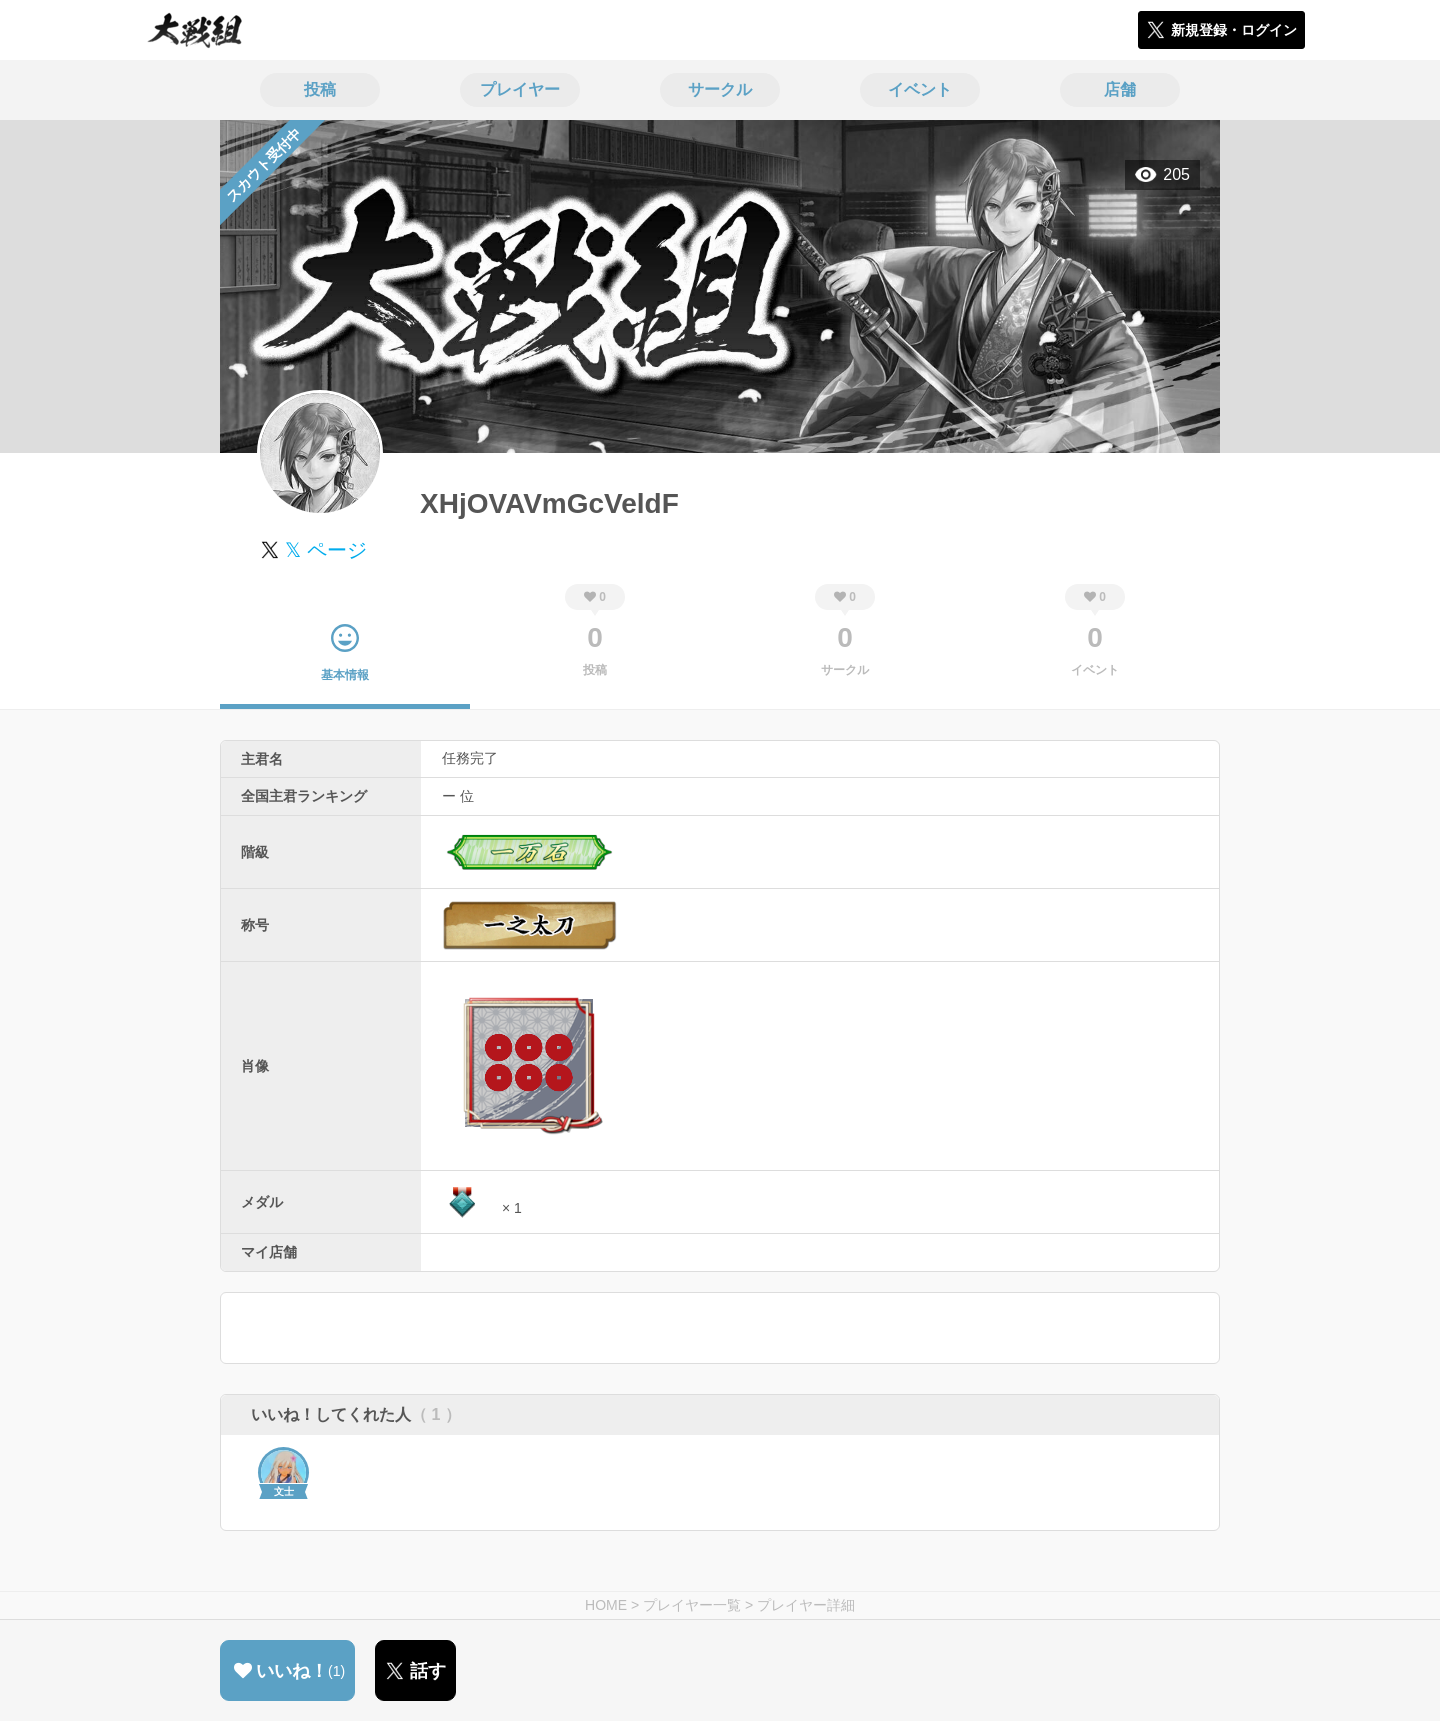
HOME (606, 1605)
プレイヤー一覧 (692, 1605)
